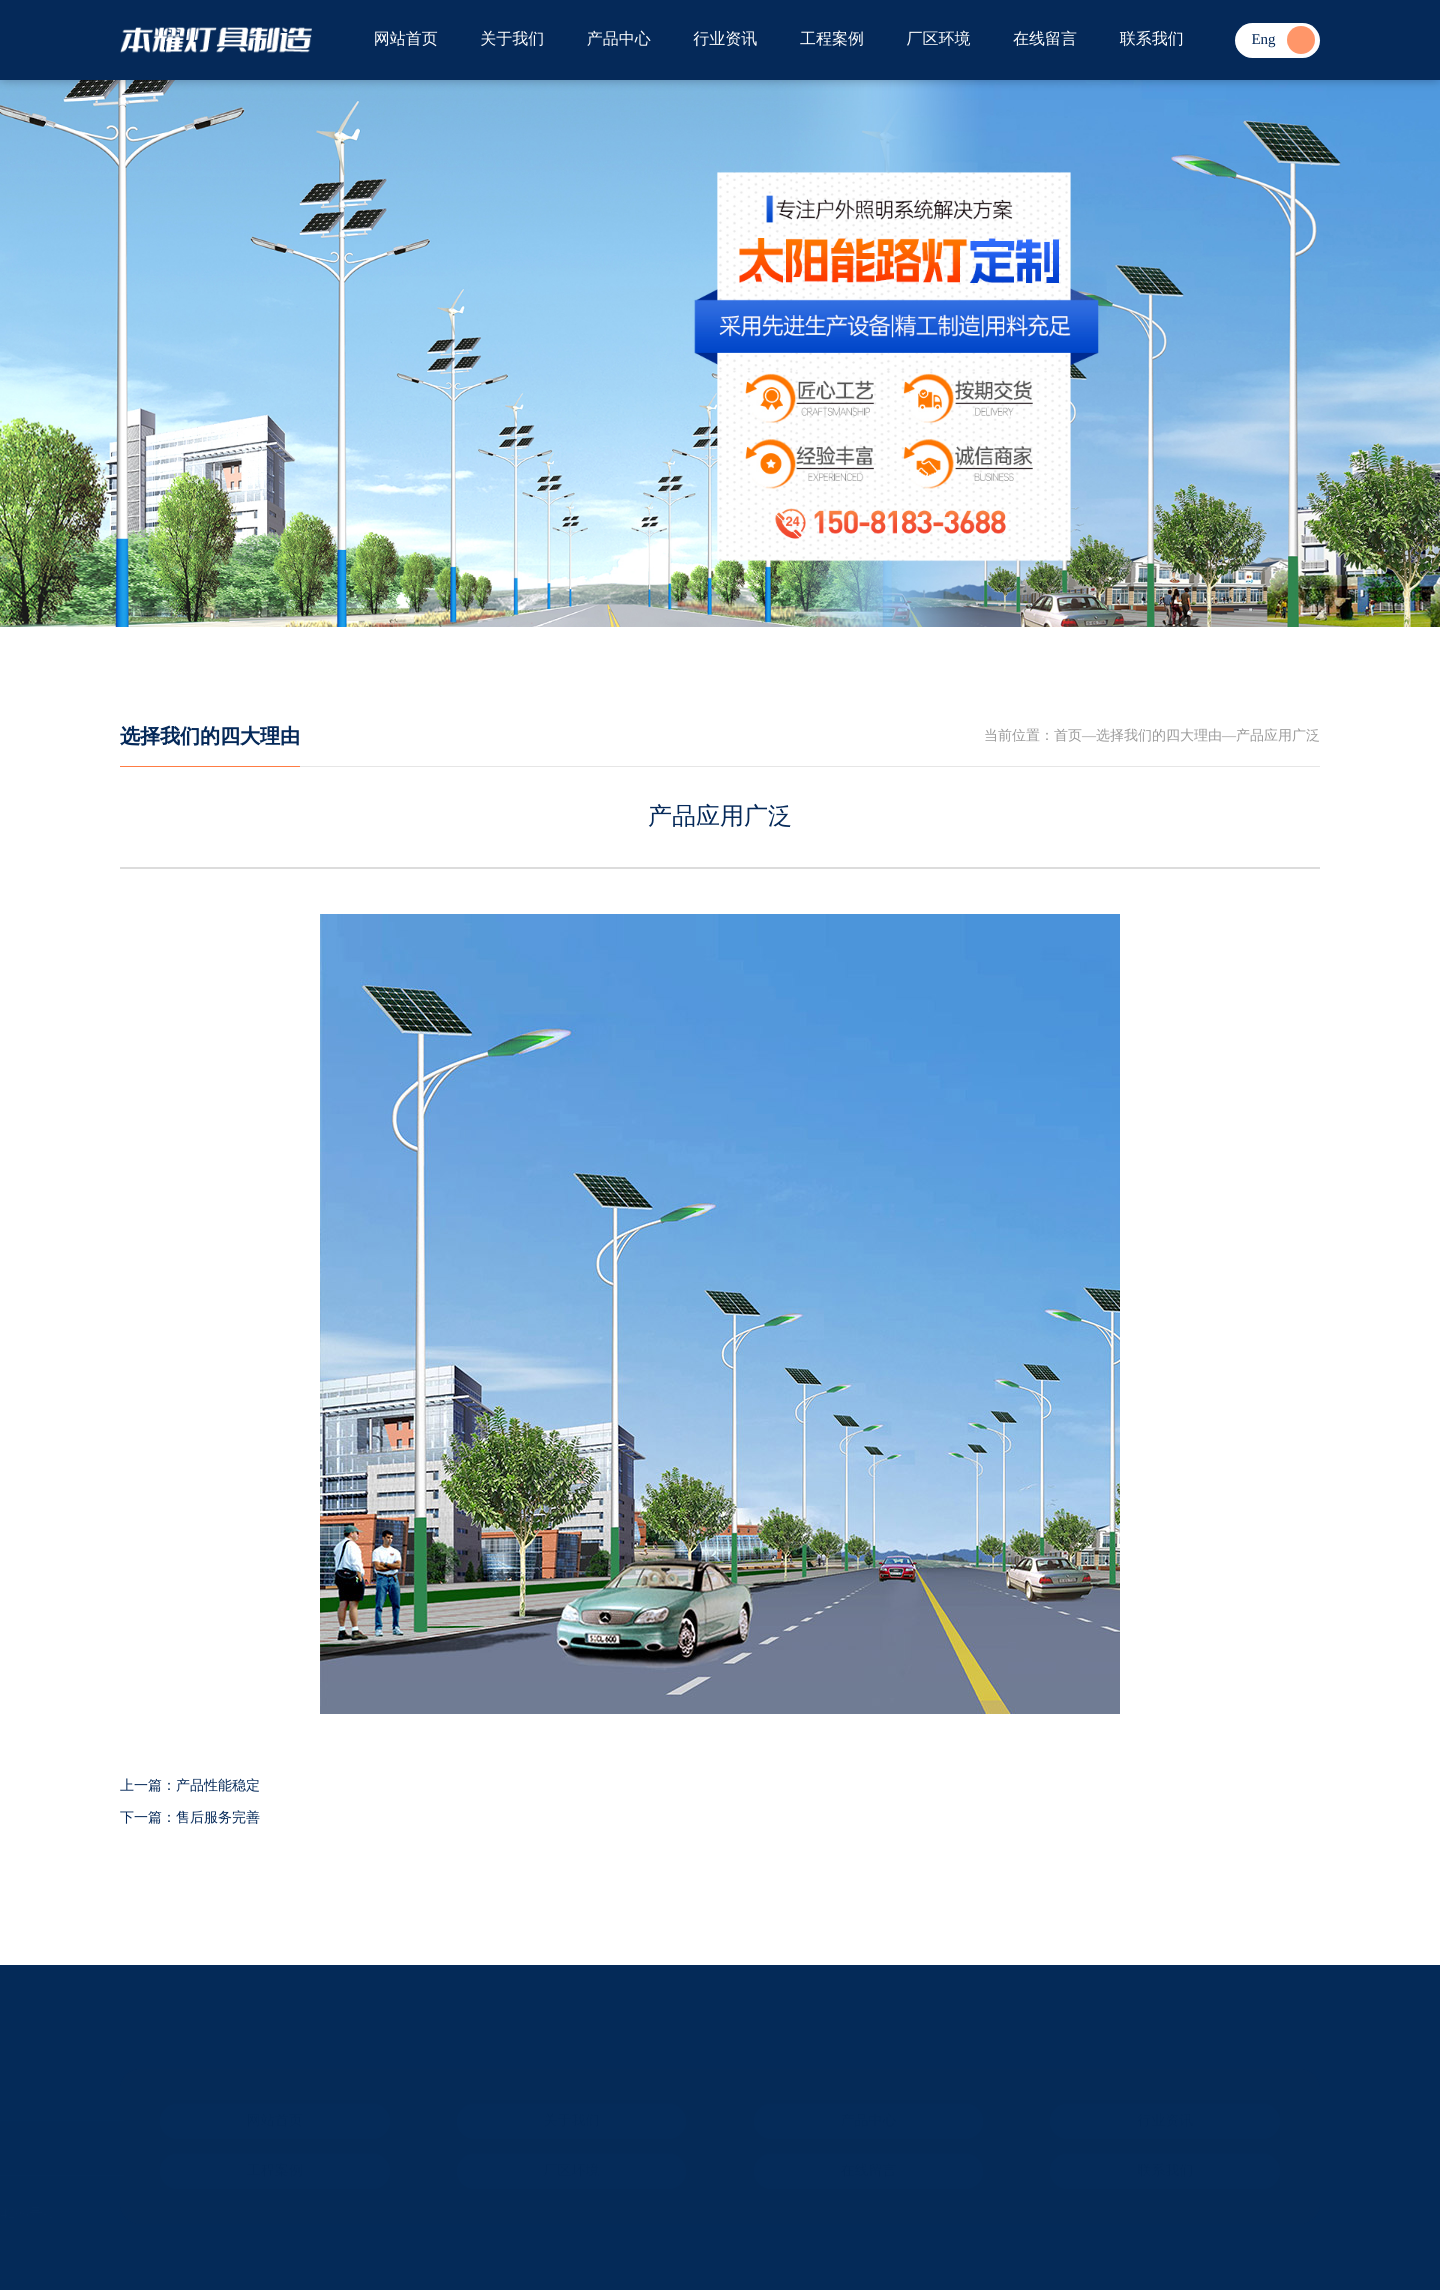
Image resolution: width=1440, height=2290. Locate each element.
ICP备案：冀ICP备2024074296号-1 (166, 2214)
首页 (1068, 736)
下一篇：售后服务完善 (190, 1818)
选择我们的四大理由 (210, 737)
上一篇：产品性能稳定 (190, 1786)
